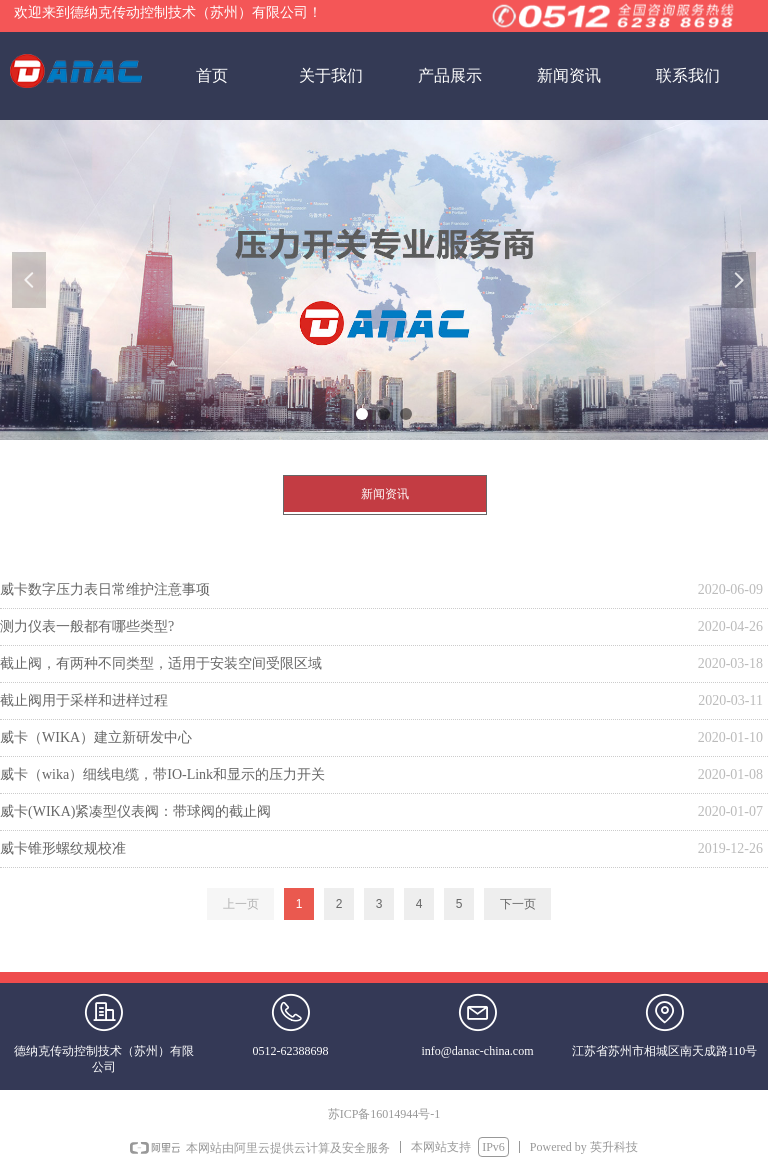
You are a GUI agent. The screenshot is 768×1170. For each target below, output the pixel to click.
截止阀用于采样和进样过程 (84, 700)
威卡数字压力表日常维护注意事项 (105, 589)
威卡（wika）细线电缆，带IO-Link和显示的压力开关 (162, 774)
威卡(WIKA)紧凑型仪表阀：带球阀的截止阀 (135, 811)
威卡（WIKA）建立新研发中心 (96, 737)
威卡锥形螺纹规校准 (63, 848)
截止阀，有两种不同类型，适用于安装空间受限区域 (161, 663)
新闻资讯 (385, 494)
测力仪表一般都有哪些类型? (87, 626)
